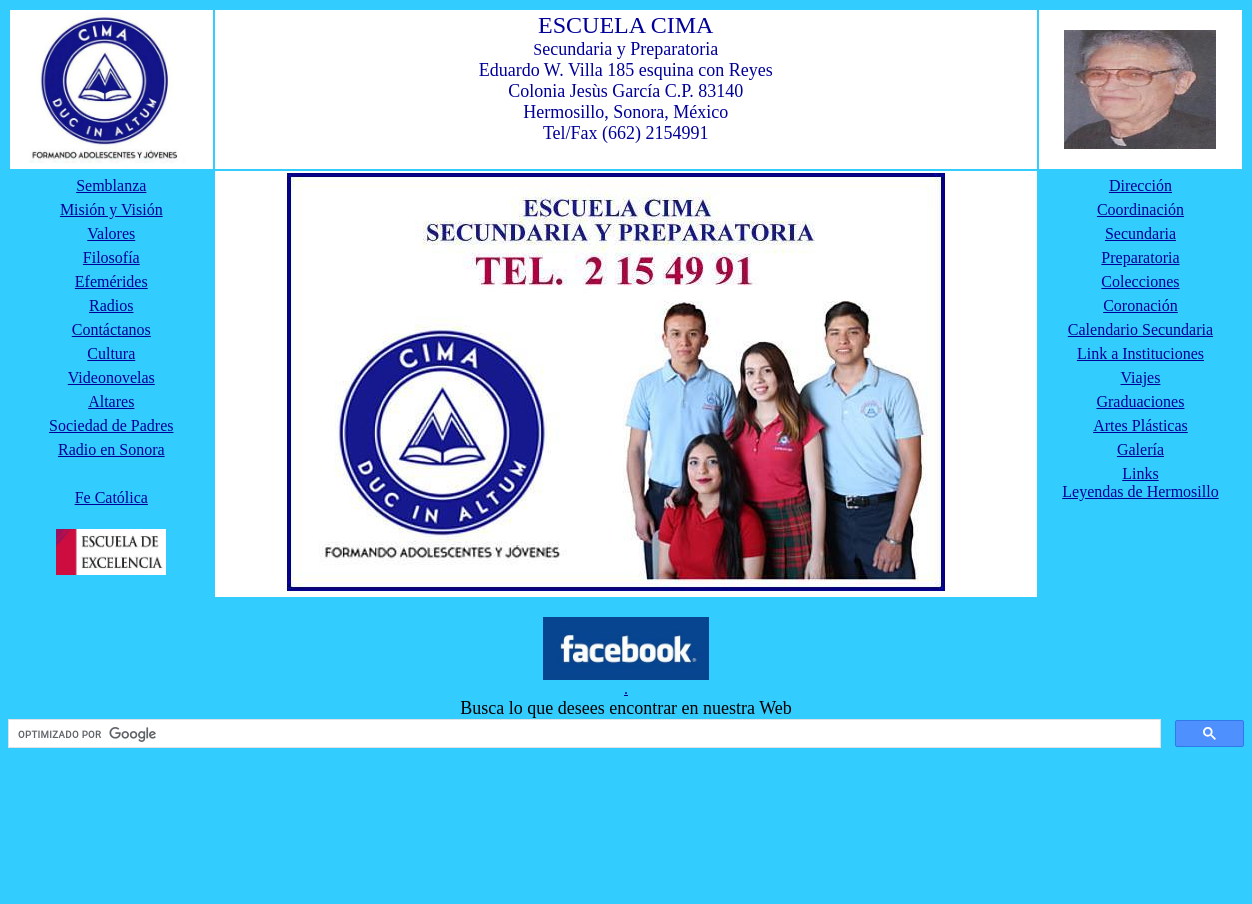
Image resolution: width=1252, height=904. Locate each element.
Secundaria (1140, 233)
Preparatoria (1140, 257)
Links (1140, 473)
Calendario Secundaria (1140, 329)
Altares (111, 401)
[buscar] (582, 734)
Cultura (111, 353)
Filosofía (111, 257)
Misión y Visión (111, 209)
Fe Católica (111, 497)
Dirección (1140, 185)
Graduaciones (1140, 401)
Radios (111, 305)
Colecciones (1140, 281)
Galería (1140, 449)
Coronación (1140, 305)
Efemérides (111, 281)
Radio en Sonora (111, 449)
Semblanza (111, 185)
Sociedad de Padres (111, 425)
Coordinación (1140, 209)
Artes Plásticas (1140, 425)
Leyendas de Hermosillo (1140, 491)
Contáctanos (111, 329)
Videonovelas (111, 377)
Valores (111, 233)
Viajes (1141, 377)
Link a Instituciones (1140, 353)
